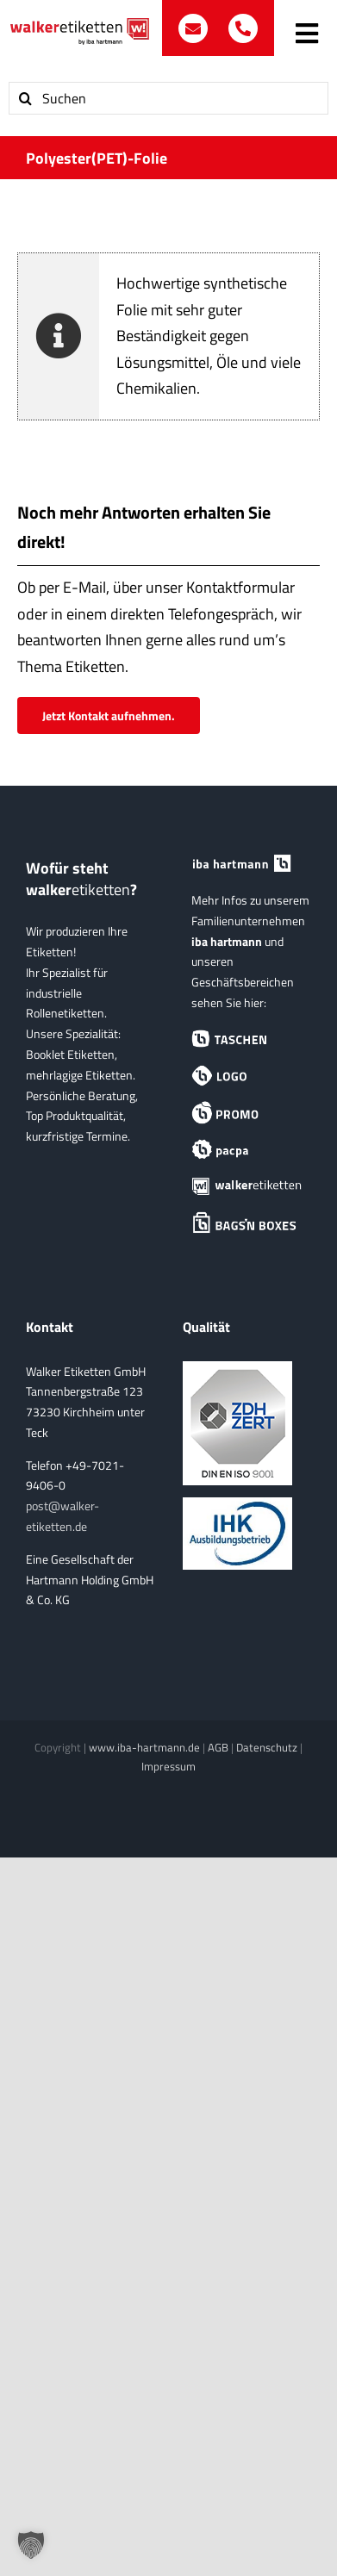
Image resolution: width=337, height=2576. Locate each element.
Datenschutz (266, 1747)
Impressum (168, 1766)
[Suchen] (168, 98)
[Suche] (25, 98)
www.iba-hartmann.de (144, 1747)
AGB (218, 1747)
